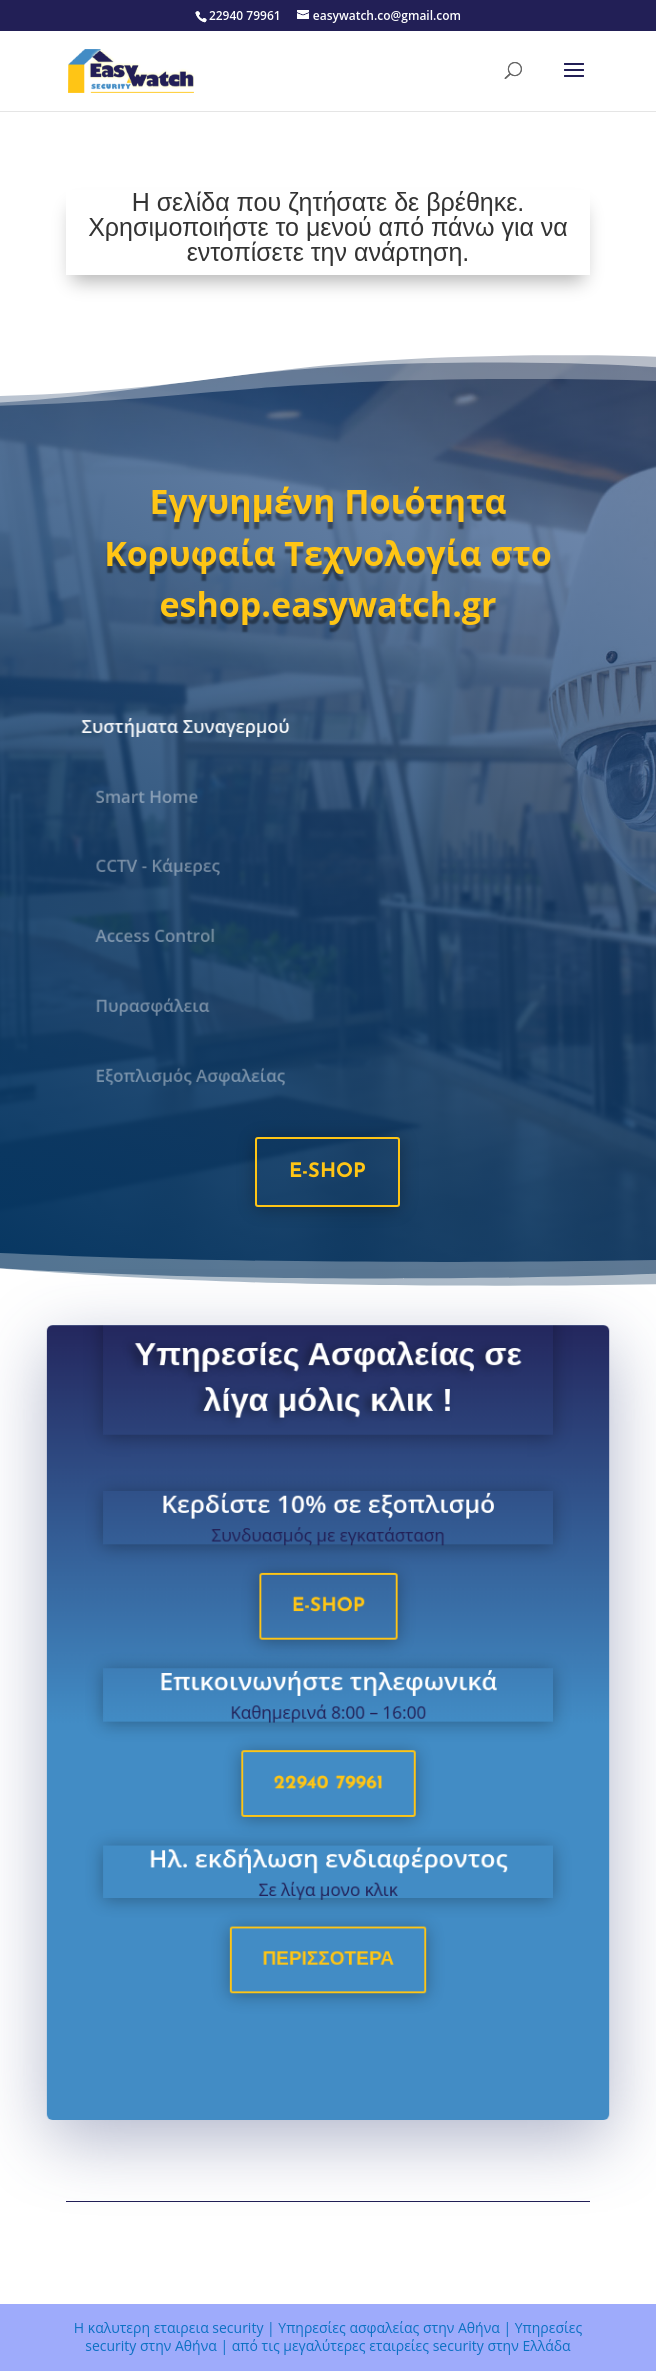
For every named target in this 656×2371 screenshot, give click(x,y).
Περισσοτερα (328, 1964)
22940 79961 (328, 1792)
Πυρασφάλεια (158, 1006)
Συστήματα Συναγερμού (188, 725)
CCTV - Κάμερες (163, 866)
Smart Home (152, 796)
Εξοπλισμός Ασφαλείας (195, 1075)
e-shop (327, 1172)
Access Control (161, 936)
